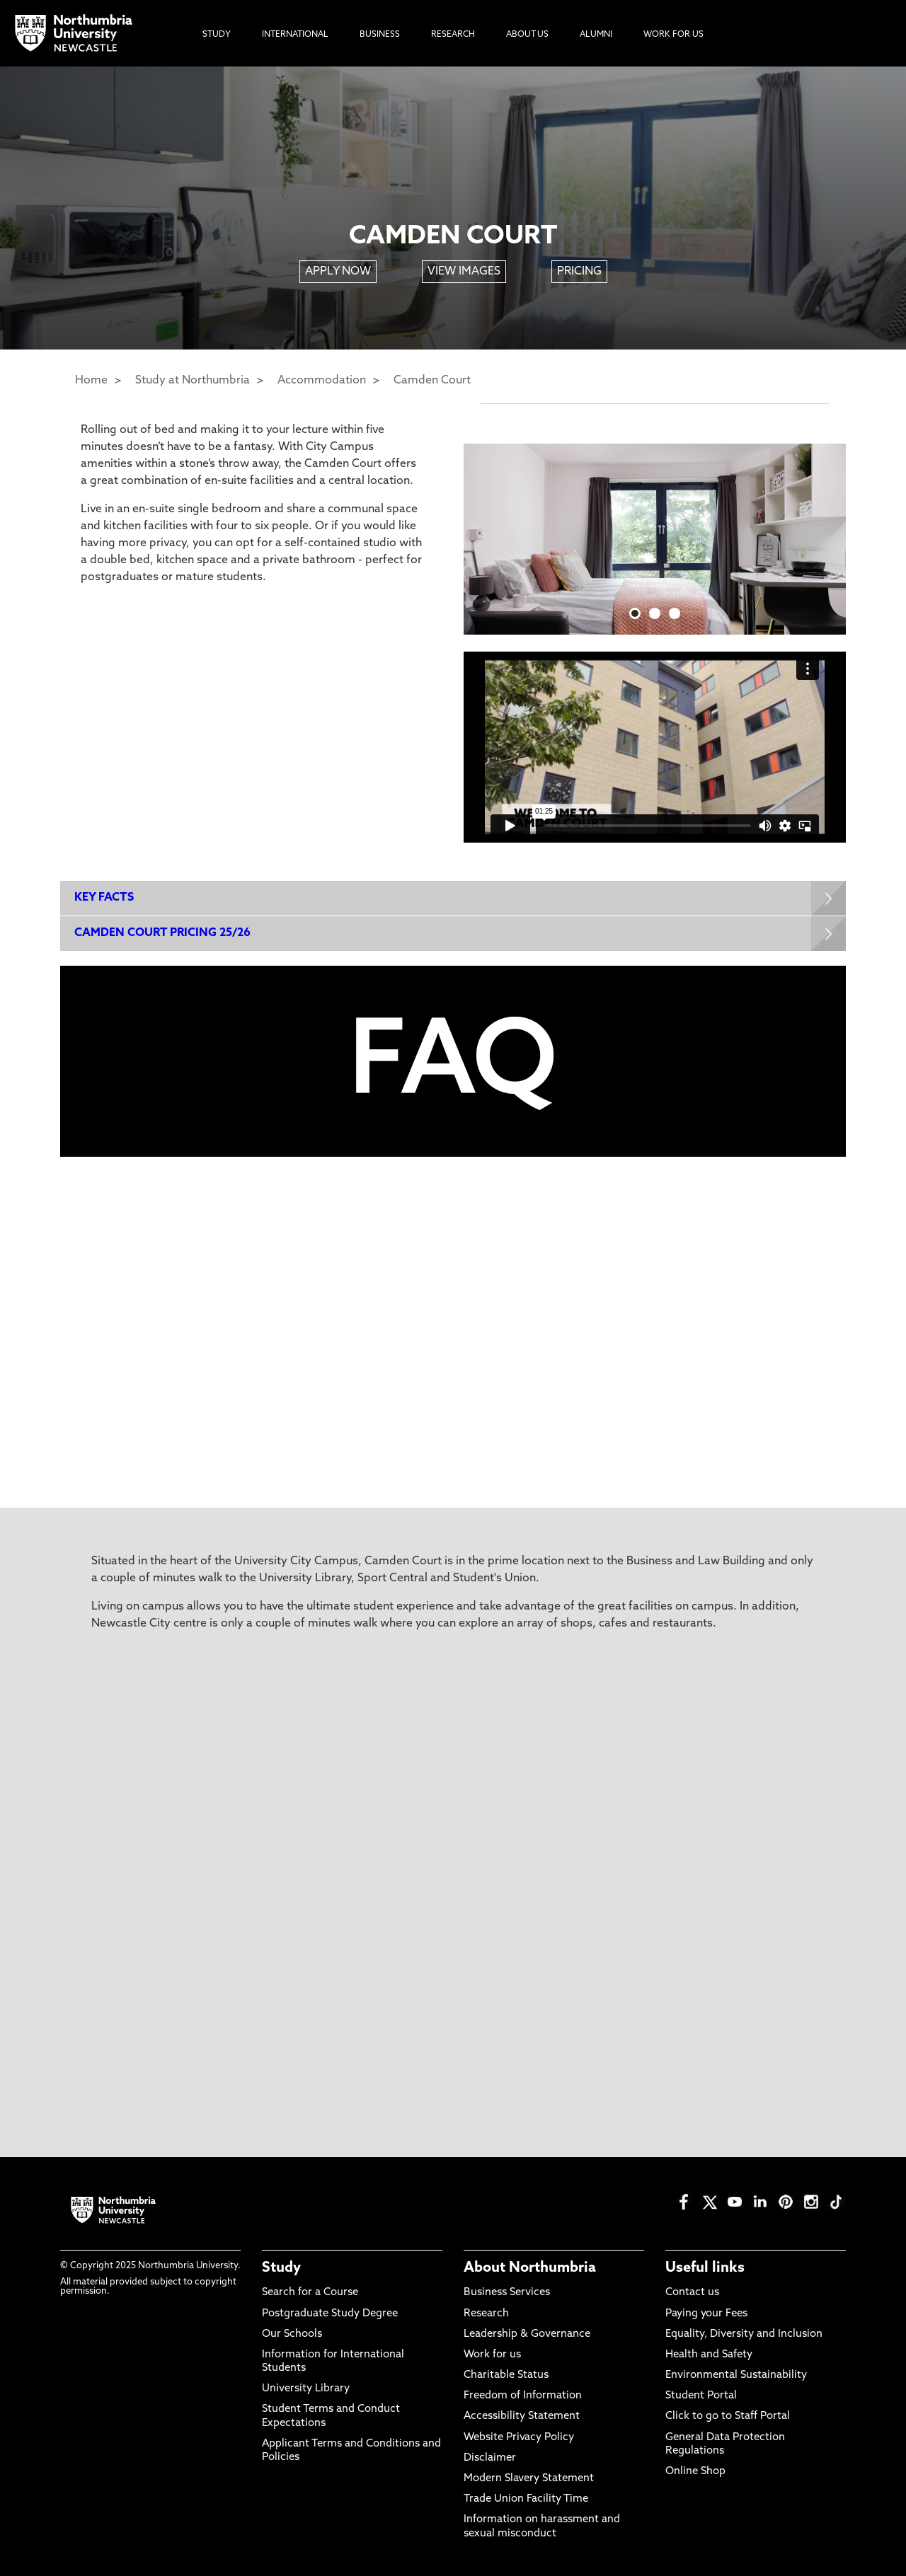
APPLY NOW (338, 271)
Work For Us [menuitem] (673, 34)
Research (486, 2314)
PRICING (579, 271)
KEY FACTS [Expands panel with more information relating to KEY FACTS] (104, 897)
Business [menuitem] (380, 34)
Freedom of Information (523, 2396)
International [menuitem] (295, 34)
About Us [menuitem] (527, 34)
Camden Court (432, 380)
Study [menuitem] (216, 34)
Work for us (492, 2355)
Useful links (705, 2268)
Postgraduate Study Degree (330, 2314)
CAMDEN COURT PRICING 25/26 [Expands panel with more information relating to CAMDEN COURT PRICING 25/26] (162, 933)
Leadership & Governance (527, 2334)
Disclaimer (490, 2458)
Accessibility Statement (522, 2416)
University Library (306, 2389)
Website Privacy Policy (519, 2437)
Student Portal (701, 2396)
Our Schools (292, 2334)
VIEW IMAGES (464, 271)
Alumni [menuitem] (596, 34)
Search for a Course (310, 2292)
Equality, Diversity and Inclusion (743, 2334)
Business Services (507, 2292)
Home (91, 380)
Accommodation (321, 380)
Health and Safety (708, 2355)
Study (281, 2268)
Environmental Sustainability (736, 2375)
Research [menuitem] (453, 34)
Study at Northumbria (192, 380)
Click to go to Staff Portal (727, 2416)
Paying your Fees (706, 2314)
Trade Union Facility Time (526, 2499)
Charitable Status (506, 2375)
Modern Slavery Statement (529, 2478)
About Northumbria (530, 2268)
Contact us (692, 2292)
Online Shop (695, 2471)
